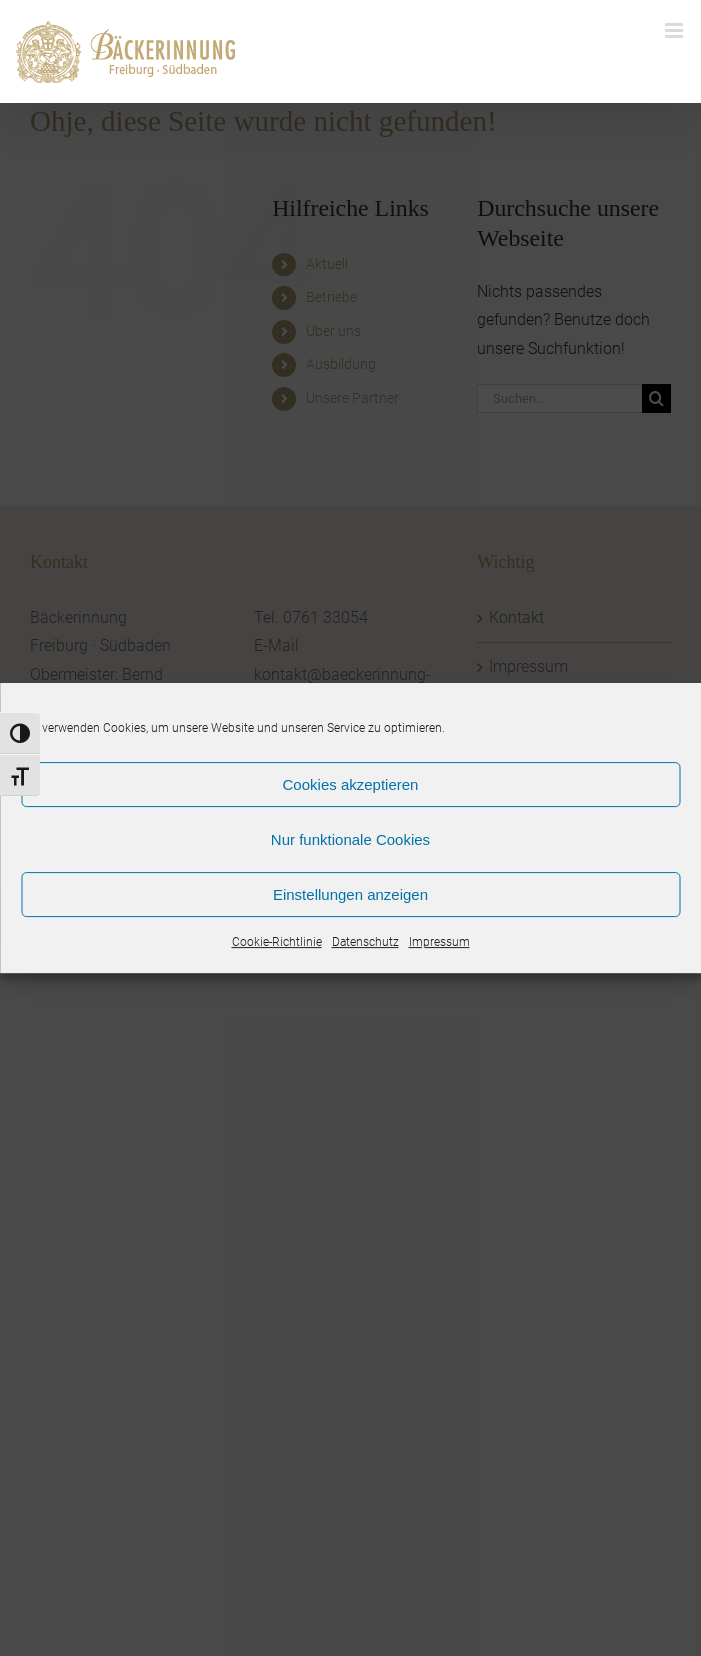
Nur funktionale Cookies (350, 839)
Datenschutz (365, 942)
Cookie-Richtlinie (277, 942)
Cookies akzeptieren (351, 784)
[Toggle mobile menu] (675, 30)
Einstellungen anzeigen (350, 894)
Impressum (439, 942)
